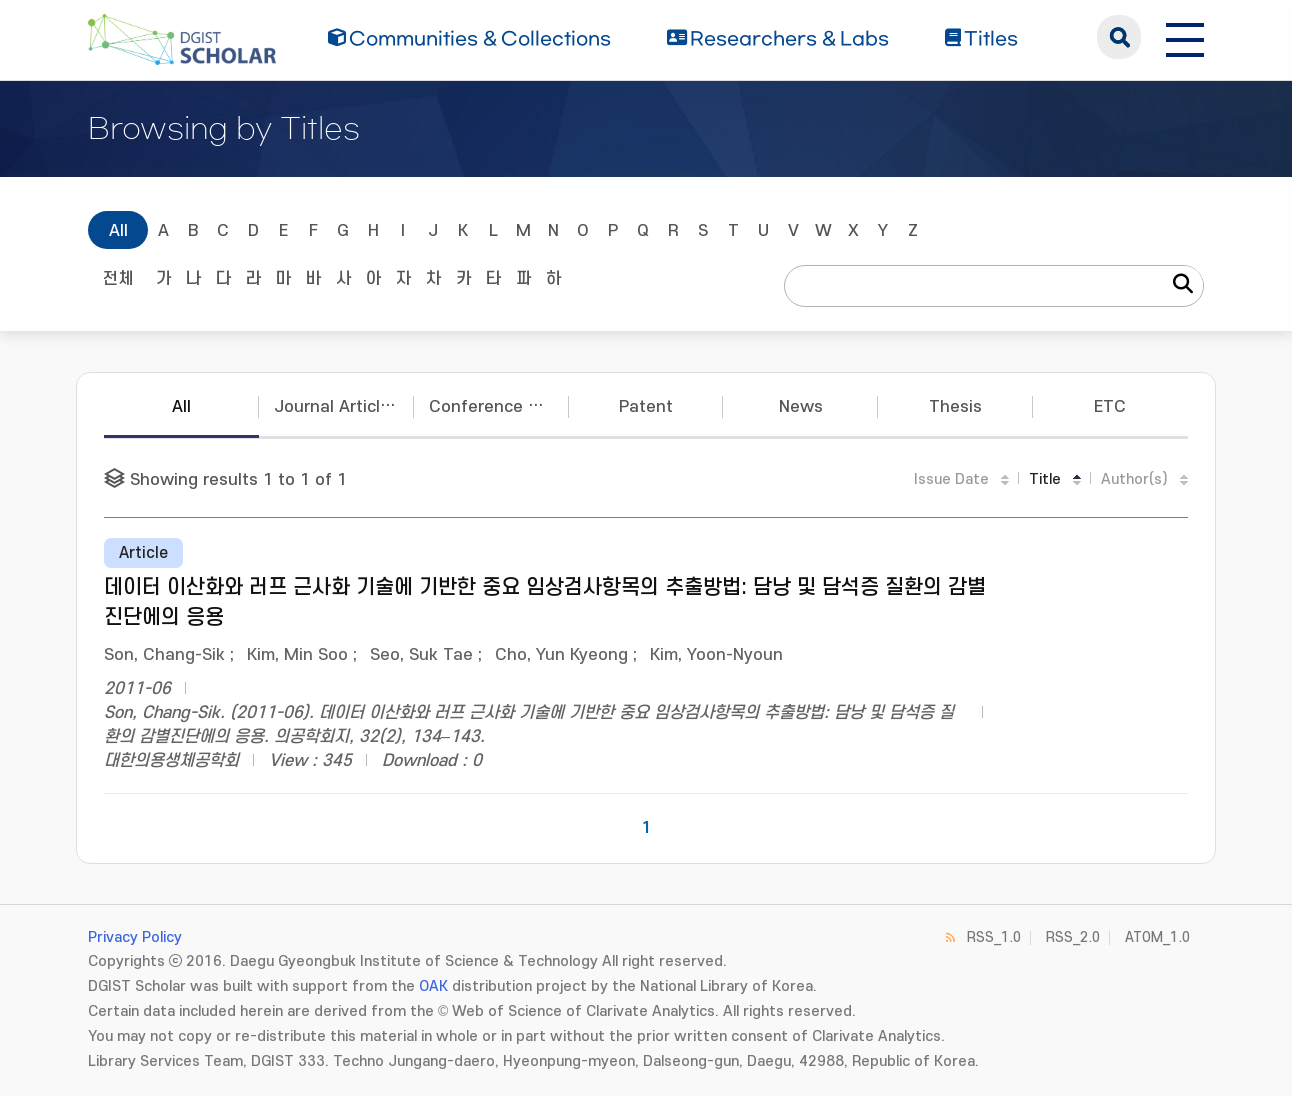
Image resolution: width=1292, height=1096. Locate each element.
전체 (118, 279)
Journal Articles (336, 407)
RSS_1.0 (994, 937)
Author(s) (1134, 479)
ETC (1110, 407)
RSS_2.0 (1073, 937)
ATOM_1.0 (1157, 937)
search (1119, 37)
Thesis (955, 407)
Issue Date (951, 479)
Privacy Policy (135, 937)
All (118, 231)
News (801, 407)
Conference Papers (499, 407)
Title (1045, 479)
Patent (646, 407)
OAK (433, 986)
